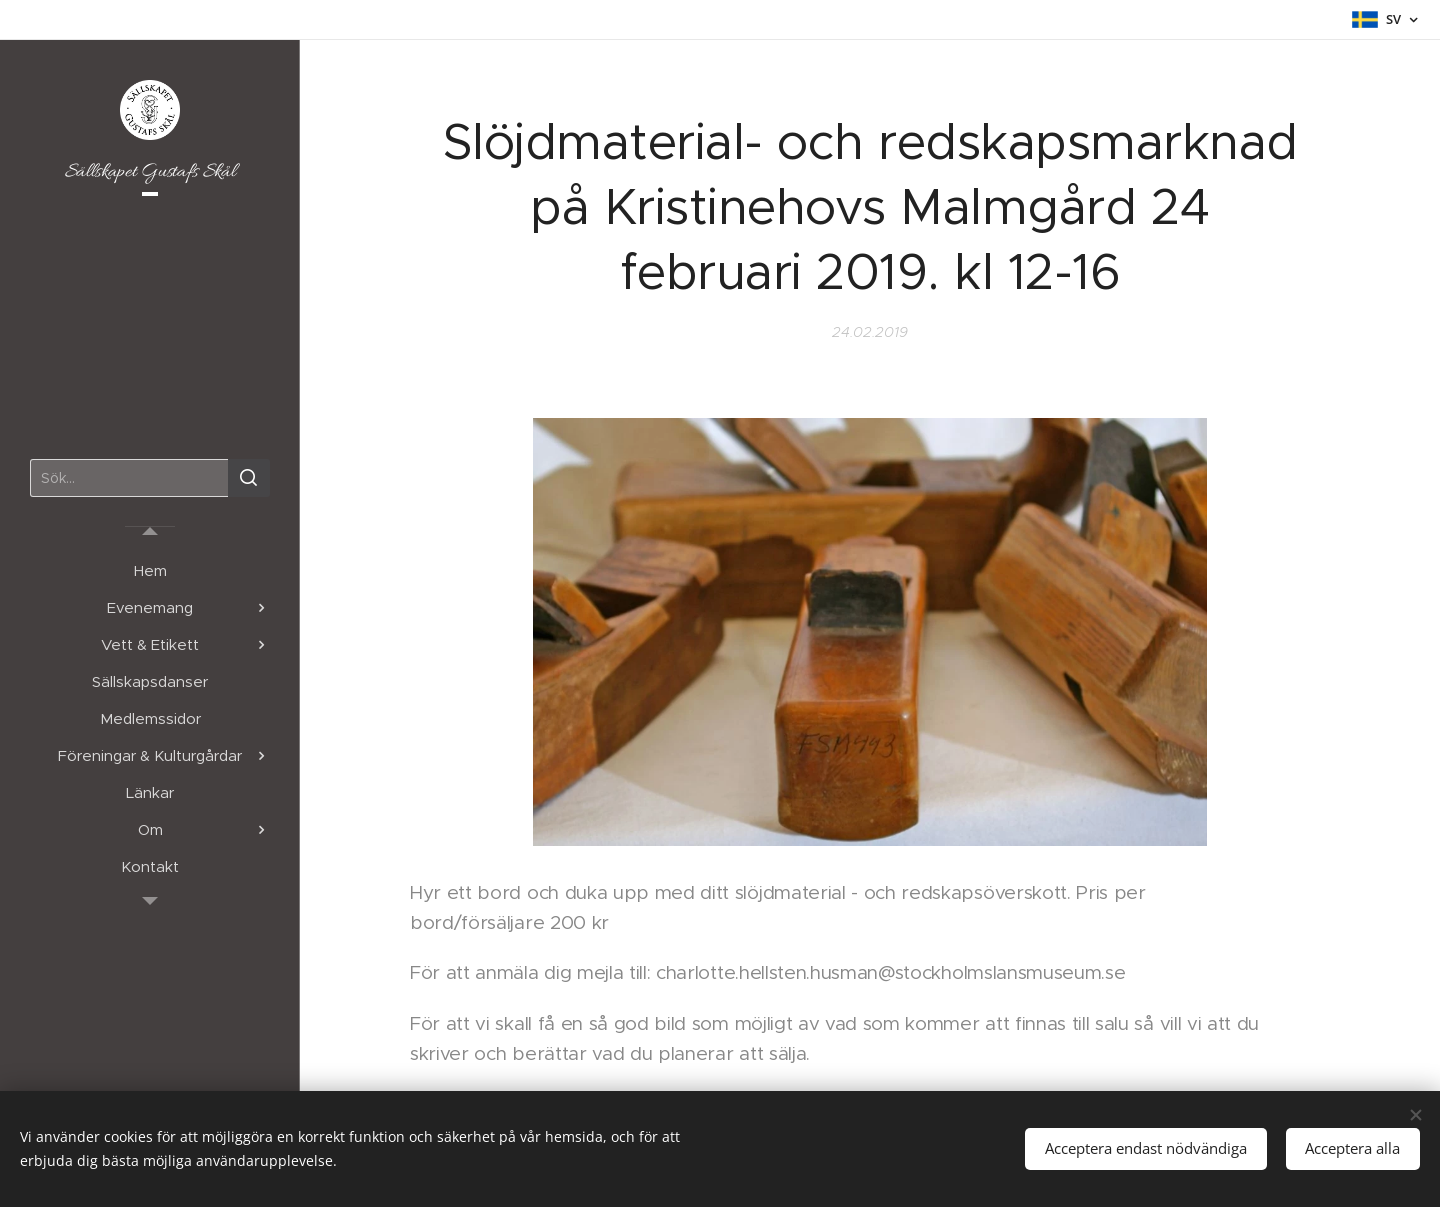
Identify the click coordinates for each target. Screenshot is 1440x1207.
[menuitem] (150, 570)
